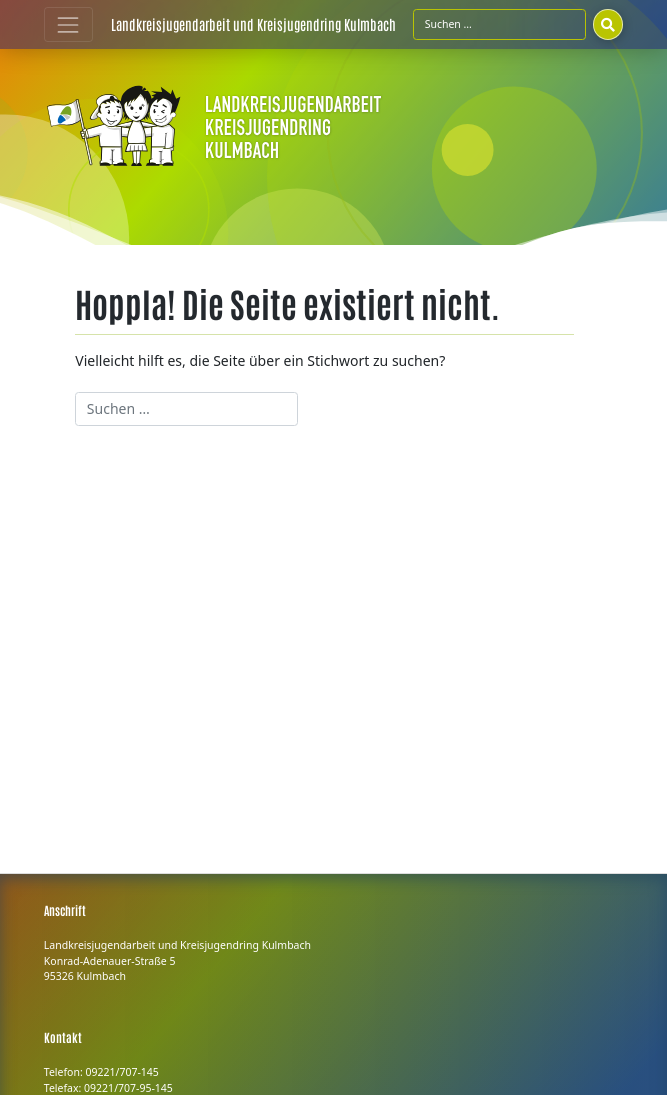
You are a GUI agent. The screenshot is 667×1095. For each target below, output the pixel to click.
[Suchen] (608, 24)
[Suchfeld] (499, 24)
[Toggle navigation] (68, 24)
